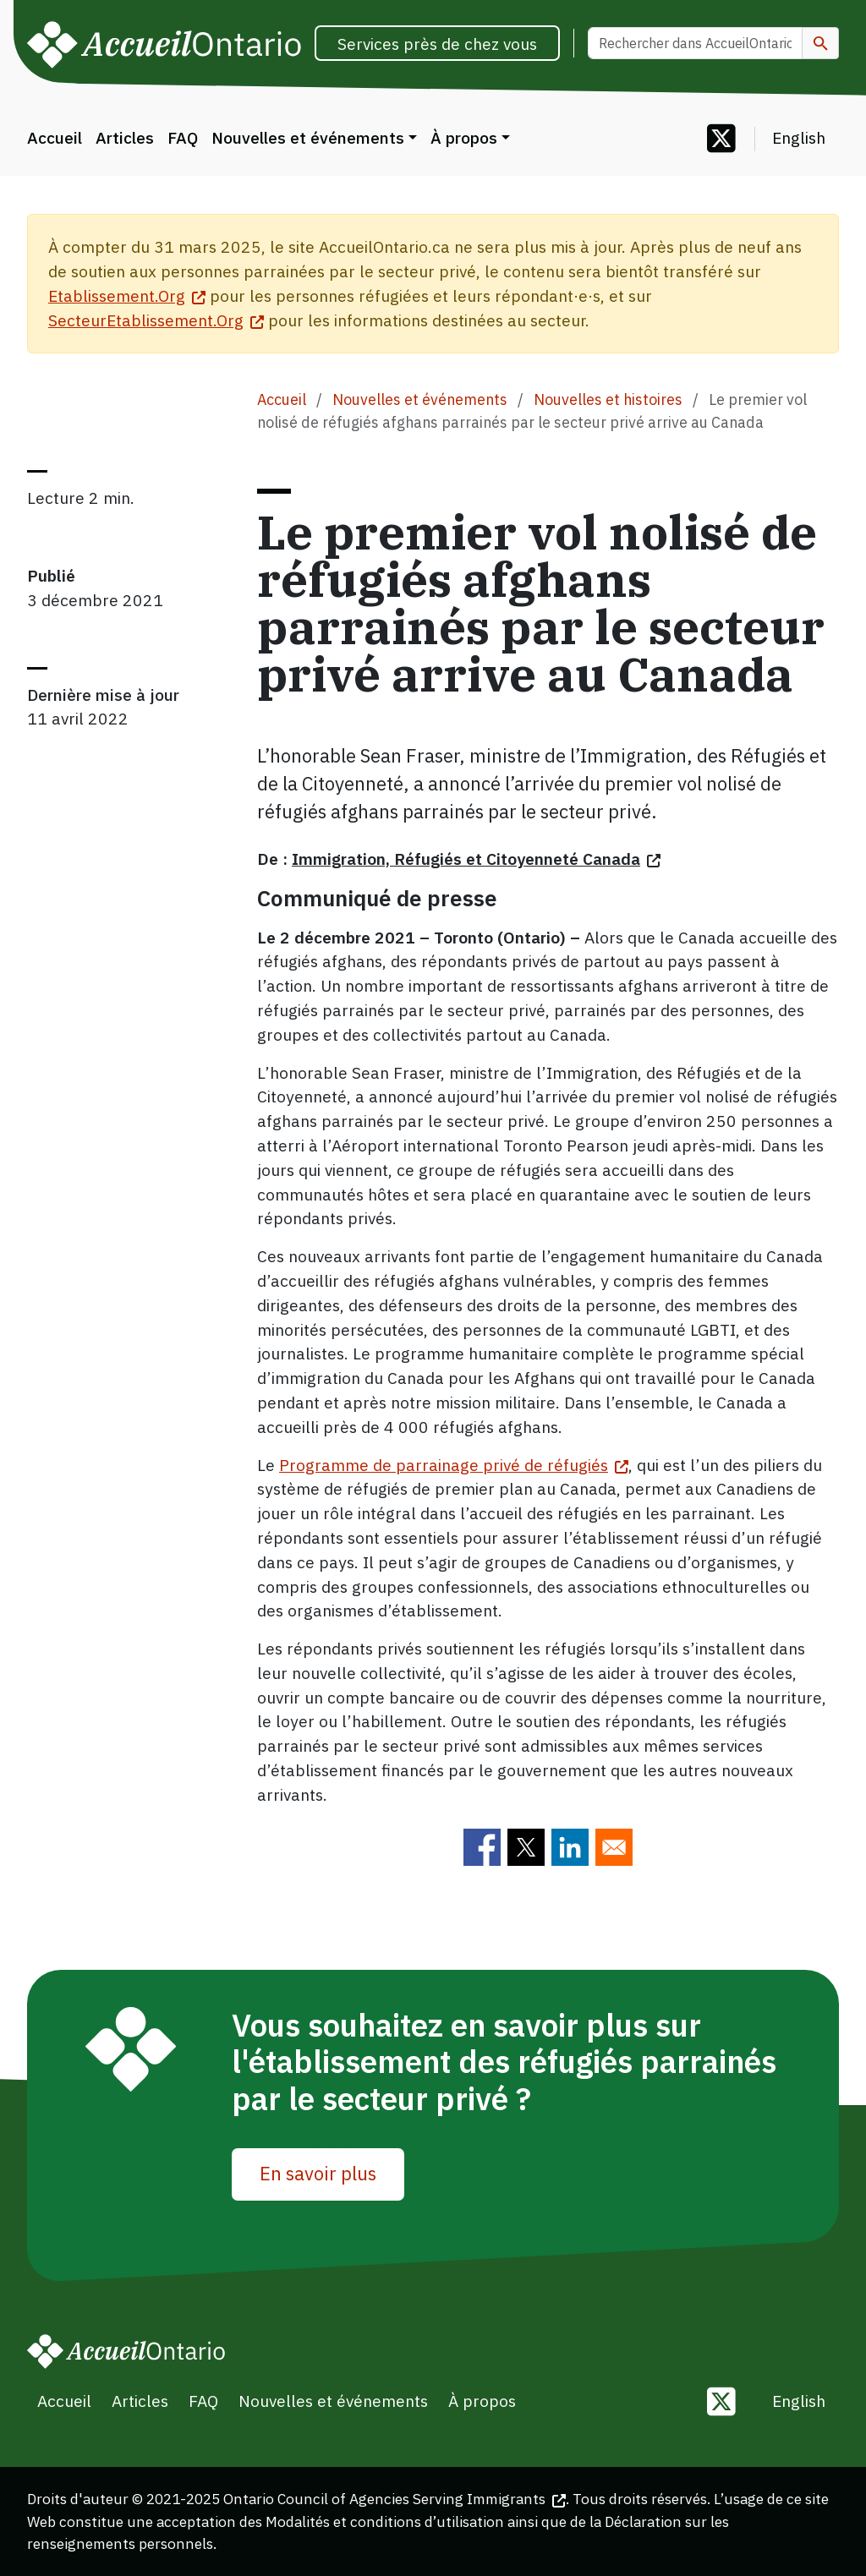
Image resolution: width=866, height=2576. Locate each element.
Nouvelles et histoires (608, 399)
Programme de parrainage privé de (453, 1464)
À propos (463, 137)
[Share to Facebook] (482, 1847)
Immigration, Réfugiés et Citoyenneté (476, 858)
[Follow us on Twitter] (721, 140)
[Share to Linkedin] (570, 1847)
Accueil (54, 137)
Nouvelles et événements (307, 137)
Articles (125, 137)
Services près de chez (437, 43)
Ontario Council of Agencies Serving (394, 2498)
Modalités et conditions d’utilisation (385, 2521)
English (798, 137)
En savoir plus (318, 2173)
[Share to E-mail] (614, 1847)
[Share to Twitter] (526, 1847)
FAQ (182, 137)
